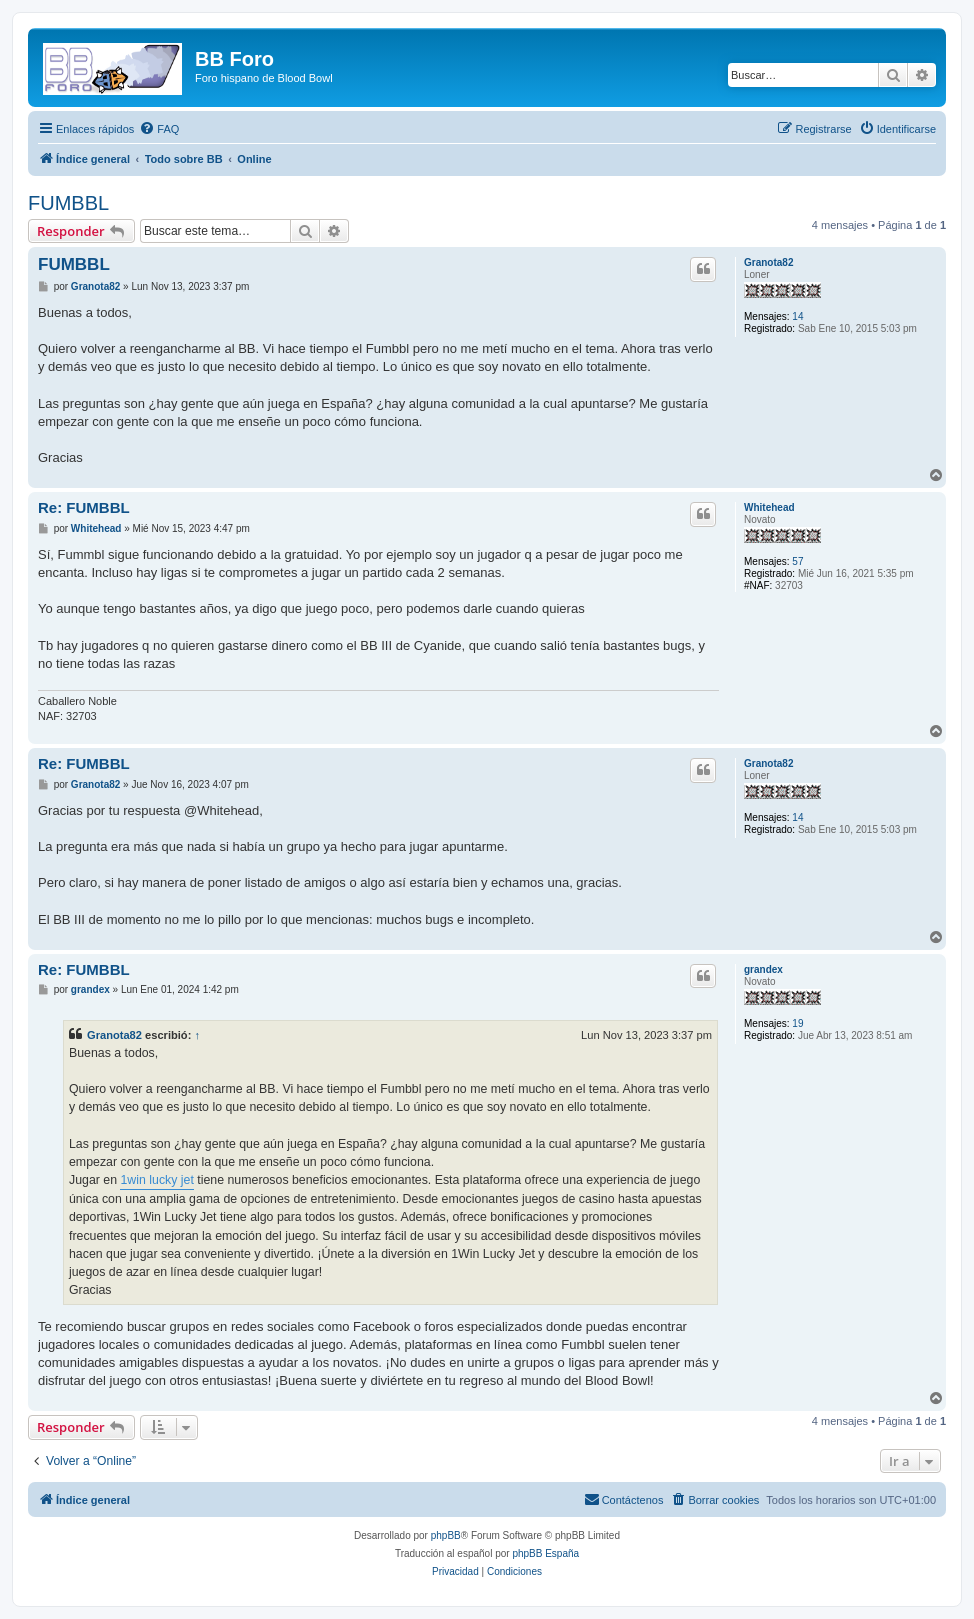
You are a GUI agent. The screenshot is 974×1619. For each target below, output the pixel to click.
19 (797, 1023)
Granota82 (768, 262)
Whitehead (769, 507)
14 (797, 316)
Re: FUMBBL (84, 507)
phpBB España (545, 1553)
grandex (763, 969)
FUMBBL (68, 203)
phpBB (446, 1535)
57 (797, 561)
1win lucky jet (156, 1180)
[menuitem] (159, 129)
